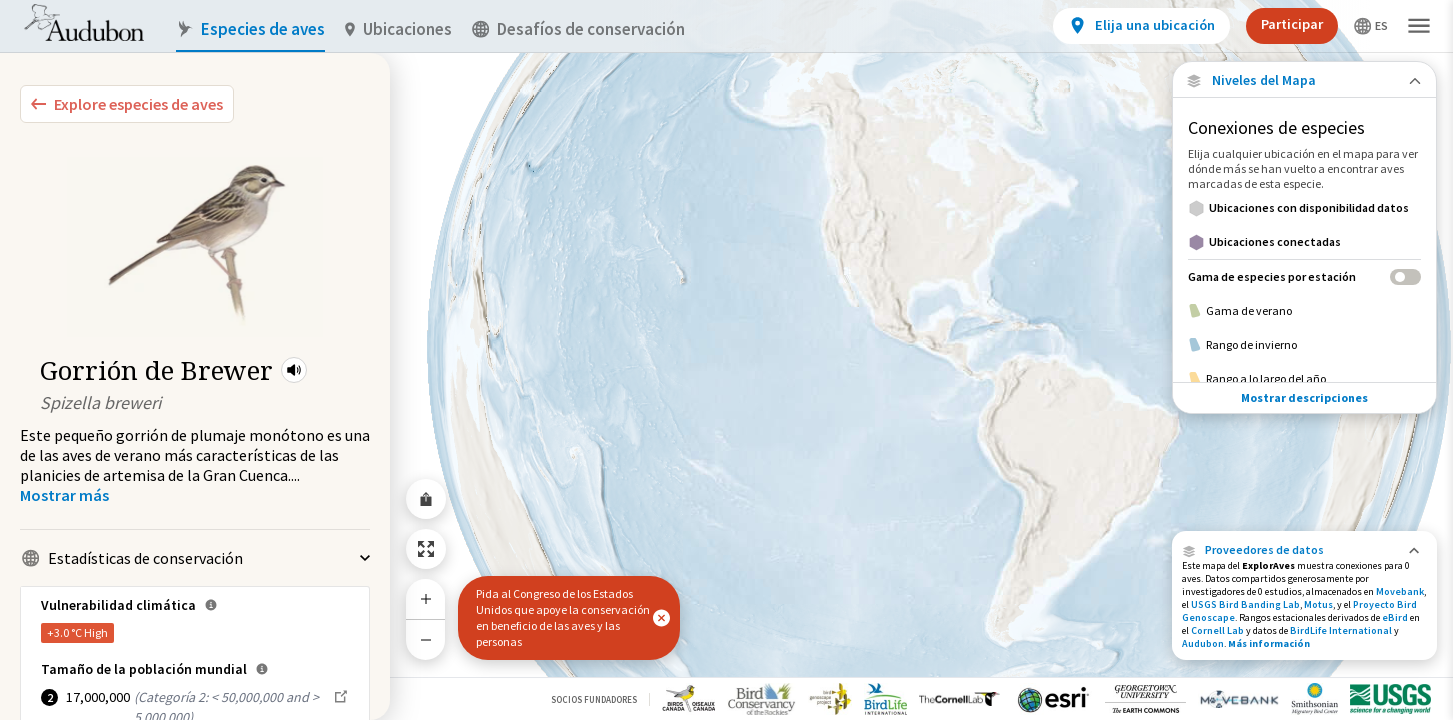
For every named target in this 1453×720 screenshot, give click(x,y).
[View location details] (1141, 26)
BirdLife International (1341, 630)
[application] (726, 360)
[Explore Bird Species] (127, 104)
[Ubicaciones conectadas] (1304, 242)
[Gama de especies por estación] (1304, 276)
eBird (1395, 617)
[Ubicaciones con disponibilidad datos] (1304, 208)
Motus (1318, 604)
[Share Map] (426, 499)
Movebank (1400, 591)
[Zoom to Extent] (426, 549)
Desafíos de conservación (578, 29)
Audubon (1203, 643)
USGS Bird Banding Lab (1245, 604)
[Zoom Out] (426, 639)
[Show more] (64, 495)
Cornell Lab (1217, 630)
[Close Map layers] (1304, 80)
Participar (1292, 24)
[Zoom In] (426, 599)
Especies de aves (250, 29)
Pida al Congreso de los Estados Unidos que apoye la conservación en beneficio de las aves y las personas (563, 617)
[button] (294, 370)
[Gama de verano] (1304, 311)
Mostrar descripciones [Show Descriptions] (1304, 350)
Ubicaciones (398, 29)
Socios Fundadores (594, 699)
